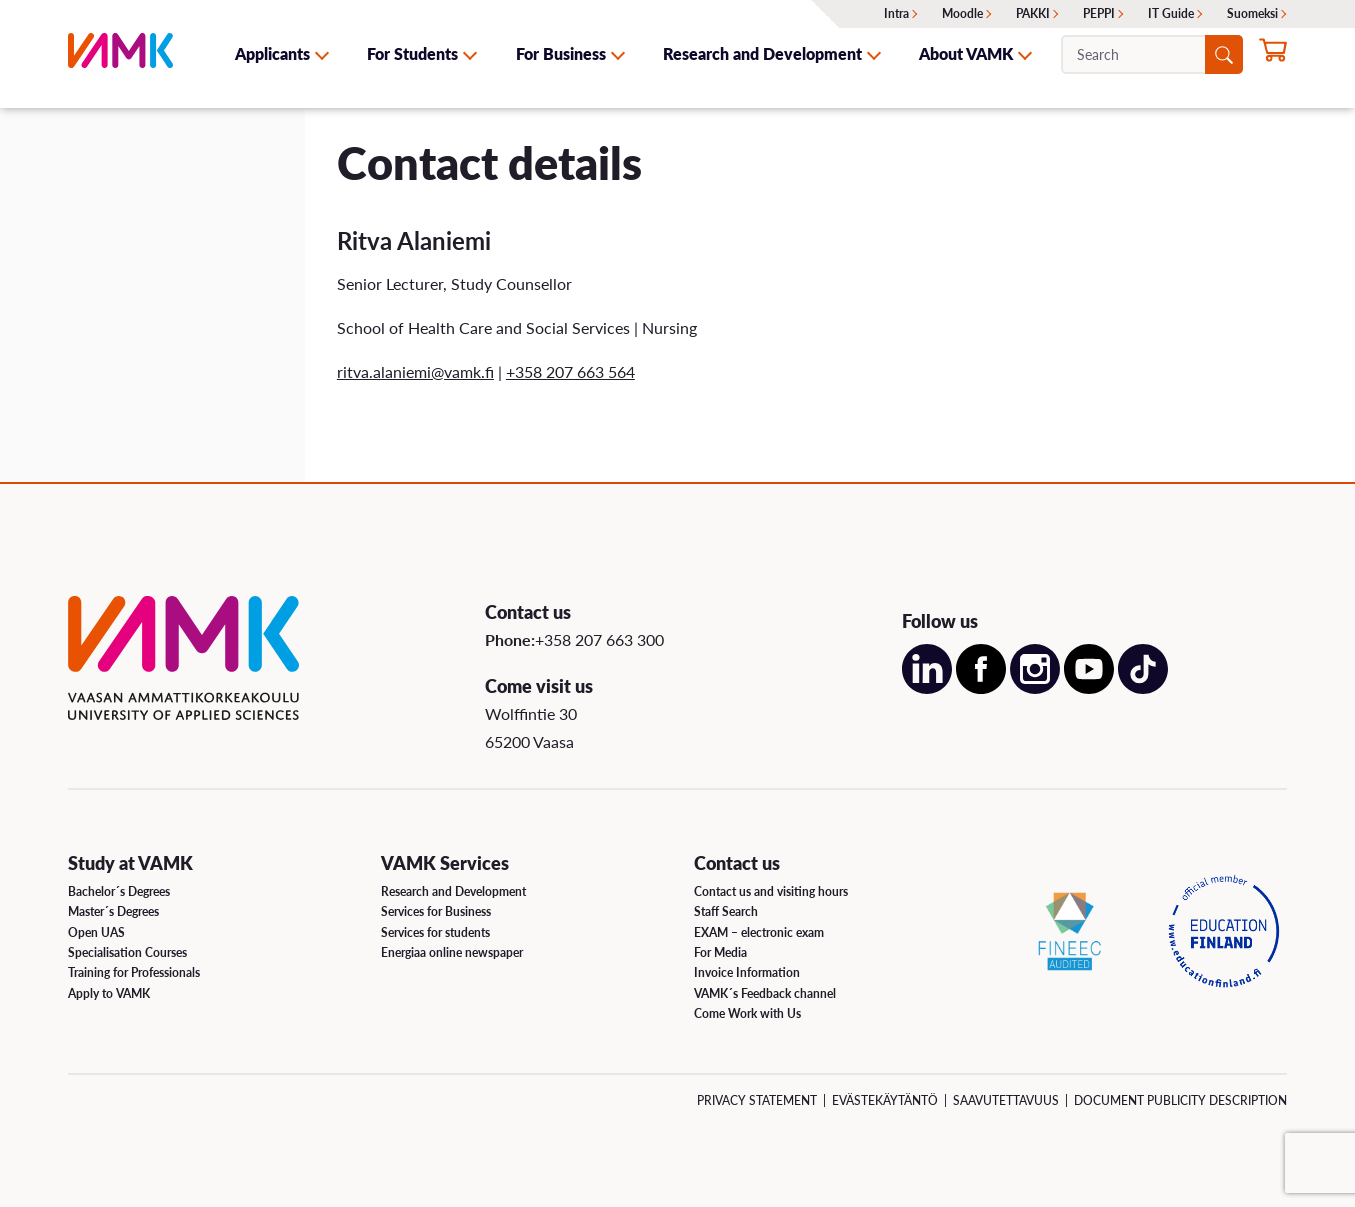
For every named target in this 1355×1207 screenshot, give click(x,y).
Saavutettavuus (1006, 1100)
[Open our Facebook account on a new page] (981, 687)
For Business (561, 53)
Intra (896, 13)
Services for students (435, 932)
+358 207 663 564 (570, 371)
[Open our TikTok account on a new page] (1143, 687)
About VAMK (966, 53)
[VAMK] (120, 53)
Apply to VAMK (109, 993)
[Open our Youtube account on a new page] (1089, 687)
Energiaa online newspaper (452, 952)
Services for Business (436, 911)
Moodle (962, 13)
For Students (412, 53)
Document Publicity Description (1180, 1100)
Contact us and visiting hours (771, 891)
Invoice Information (747, 972)
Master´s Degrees (113, 911)
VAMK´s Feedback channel (765, 993)
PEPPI (1099, 13)
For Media (720, 952)
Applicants (272, 53)
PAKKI (1033, 13)
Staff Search (726, 911)
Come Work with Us (747, 1013)
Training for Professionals (134, 972)
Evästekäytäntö (885, 1100)
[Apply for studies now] (1273, 56)
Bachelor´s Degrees (119, 891)
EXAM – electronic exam (759, 932)
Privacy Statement (757, 1100)
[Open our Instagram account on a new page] (1035, 687)
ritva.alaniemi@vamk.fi (415, 371)
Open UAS (96, 932)
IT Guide (1171, 13)
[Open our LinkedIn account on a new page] (927, 687)
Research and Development (762, 53)
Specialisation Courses (127, 952)
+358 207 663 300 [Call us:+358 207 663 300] (599, 639)
